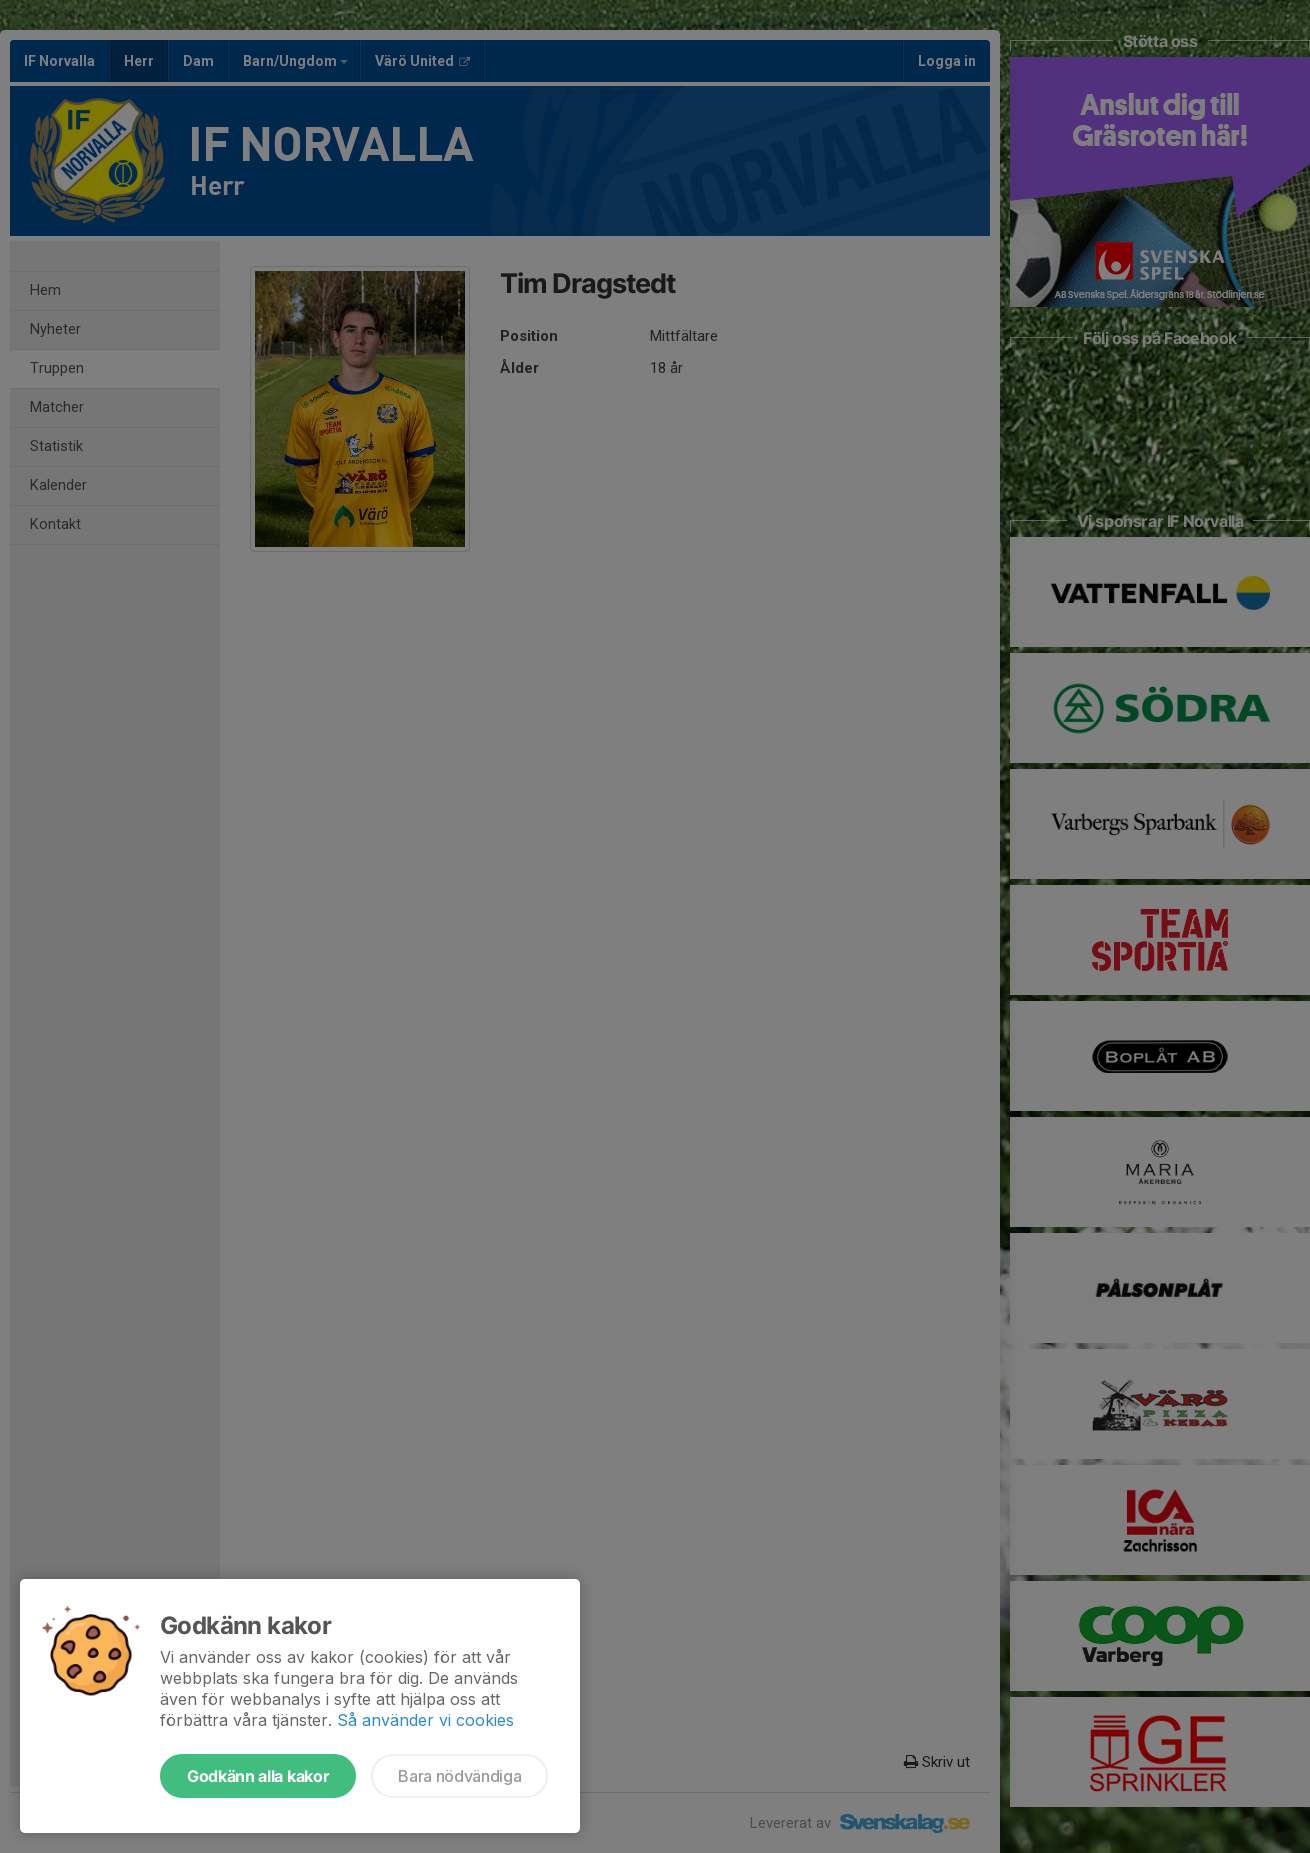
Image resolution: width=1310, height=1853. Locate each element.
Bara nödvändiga (459, 1776)
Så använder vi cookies (425, 1720)
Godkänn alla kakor (258, 1776)
